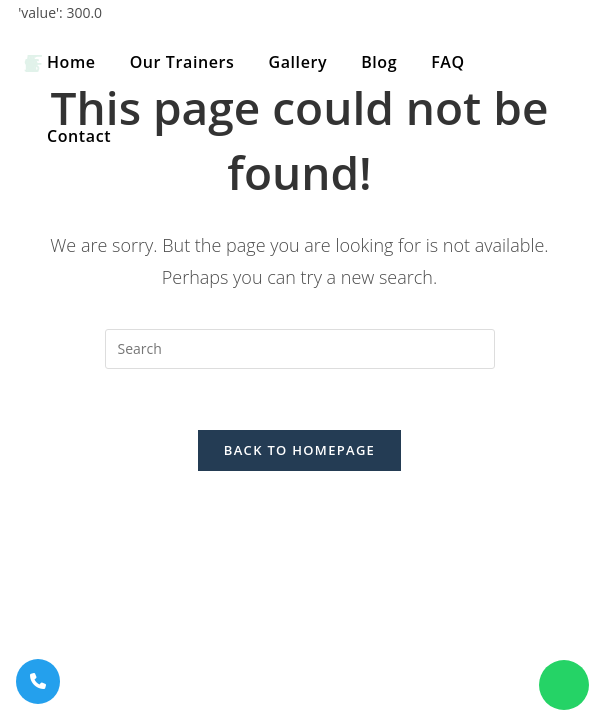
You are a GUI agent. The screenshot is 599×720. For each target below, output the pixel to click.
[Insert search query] (300, 349)
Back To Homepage (299, 450)
